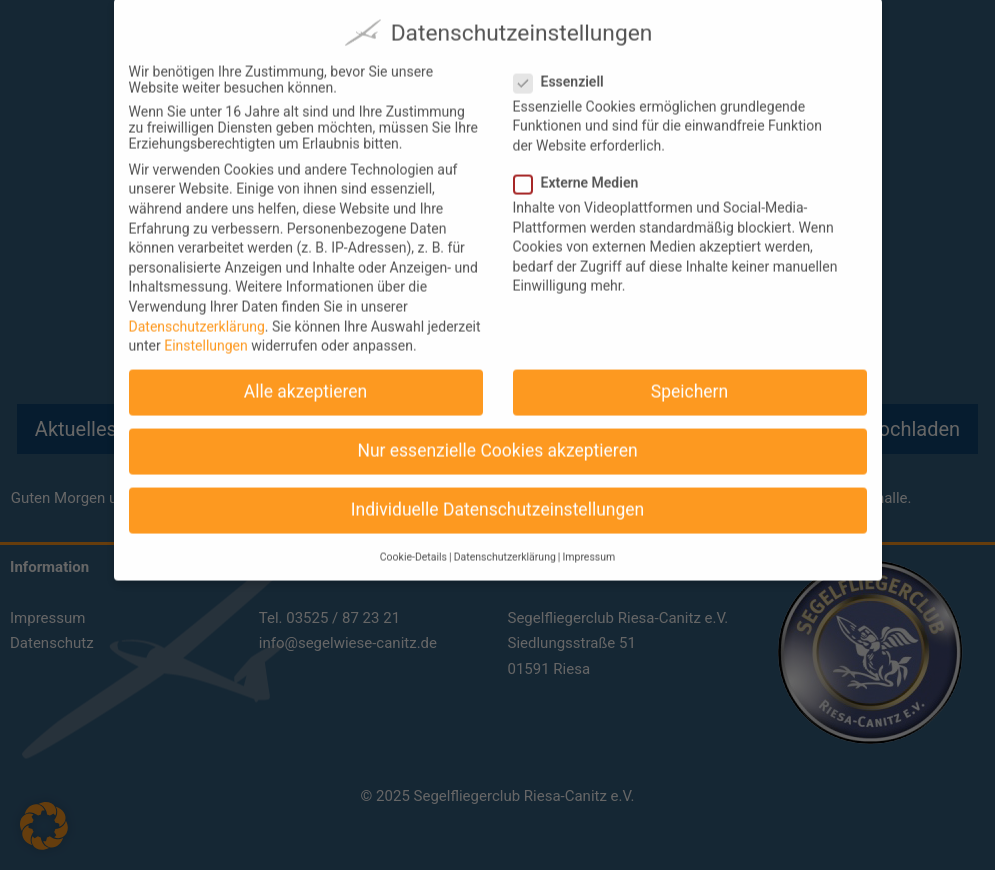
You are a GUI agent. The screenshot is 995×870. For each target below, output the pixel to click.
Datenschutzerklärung (197, 316)
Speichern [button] (689, 381)
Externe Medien (584, 172)
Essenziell (567, 71)
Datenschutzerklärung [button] (505, 546)
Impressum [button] (588, 546)
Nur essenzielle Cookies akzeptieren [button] (497, 440)
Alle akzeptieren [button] (306, 381)
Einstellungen (206, 335)
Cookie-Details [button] (413, 546)
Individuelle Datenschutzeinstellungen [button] (497, 500)
